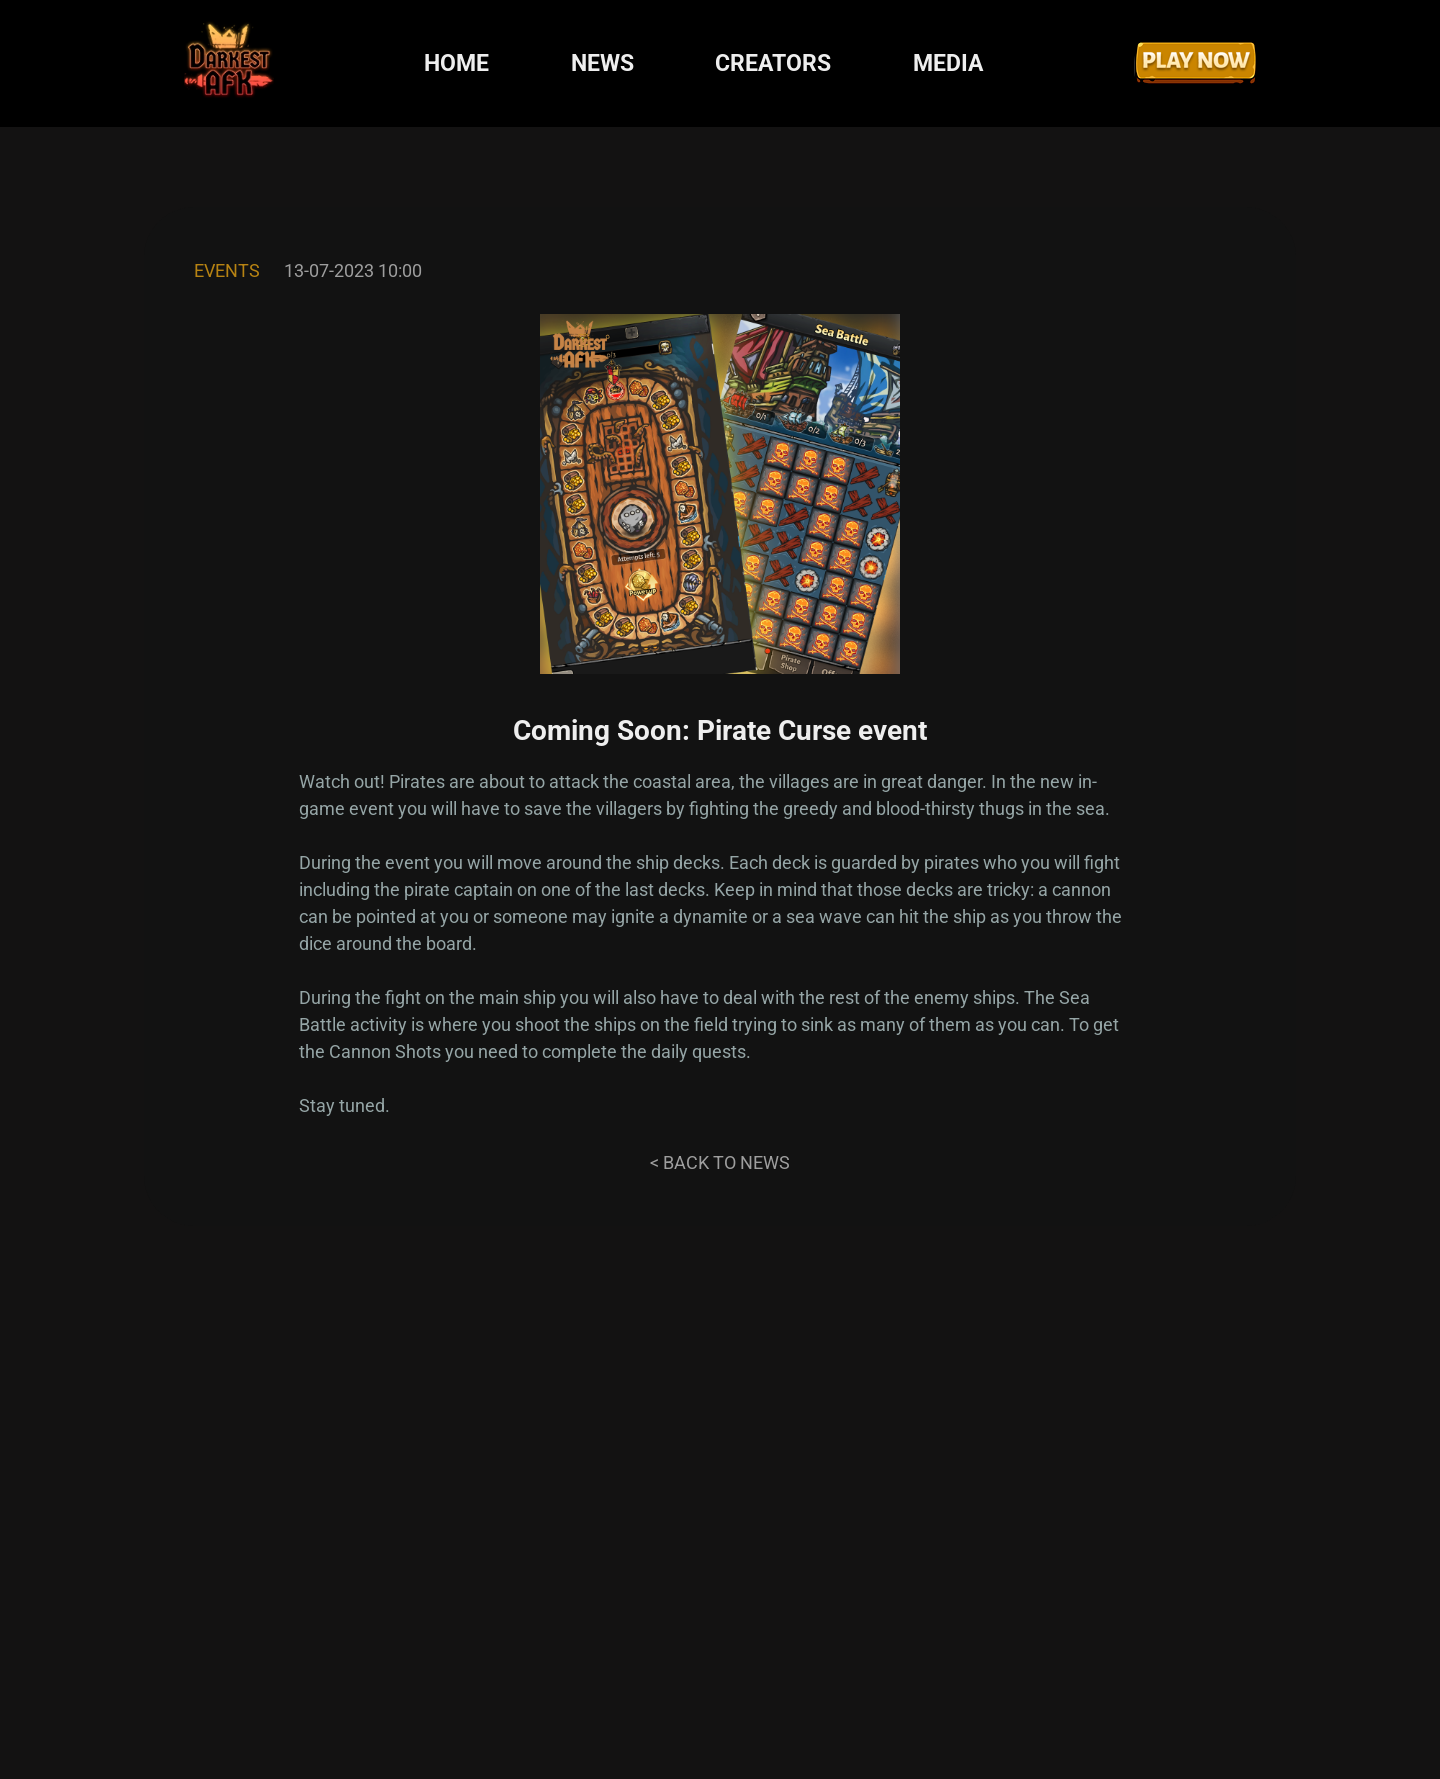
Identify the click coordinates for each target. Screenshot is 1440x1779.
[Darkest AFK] (229, 63)
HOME (456, 63)
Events (227, 270)
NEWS (602, 63)
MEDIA (948, 63)
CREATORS (773, 63)
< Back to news (720, 1162)
